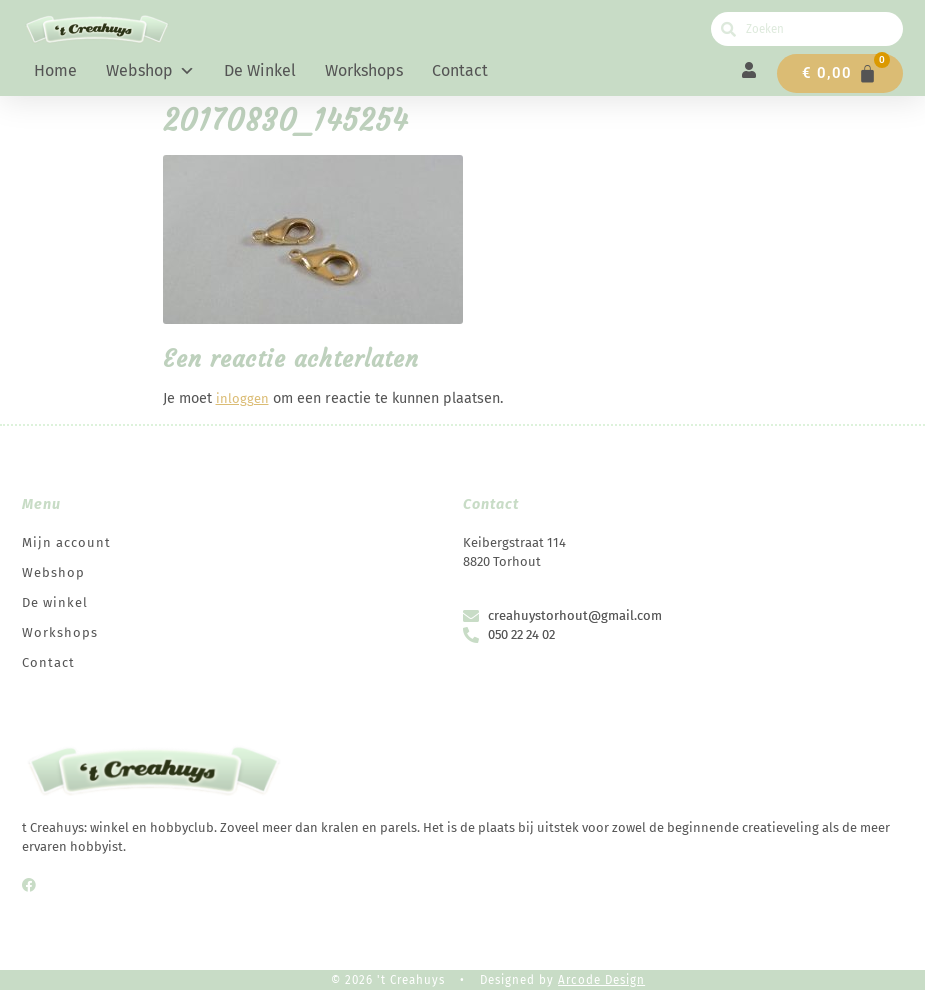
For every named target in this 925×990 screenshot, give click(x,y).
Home (55, 70)
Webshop (150, 71)
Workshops (364, 70)
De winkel (260, 70)
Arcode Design (601, 980)
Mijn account (66, 542)
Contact (460, 70)
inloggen (242, 398)
